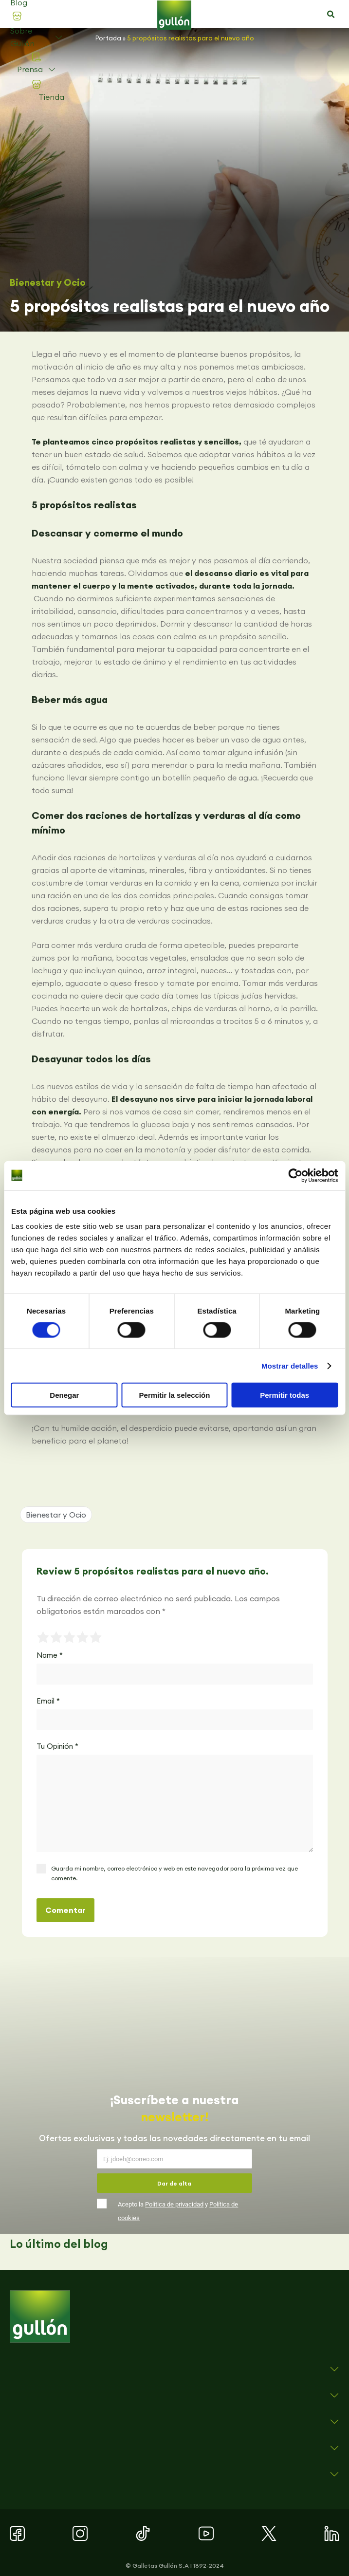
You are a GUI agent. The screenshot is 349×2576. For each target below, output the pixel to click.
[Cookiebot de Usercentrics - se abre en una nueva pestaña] (295, 1175)
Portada (108, 38)
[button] (331, 14)
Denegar (64, 1395)
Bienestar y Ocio (48, 282)
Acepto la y (178, 2211)
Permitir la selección (174, 1395)
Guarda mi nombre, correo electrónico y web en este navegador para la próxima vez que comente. (174, 1873)
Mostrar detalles (289, 1365)
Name (50, 1655)
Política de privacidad (174, 2204)
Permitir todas (284, 1395)
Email (48, 1700)
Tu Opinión (57, 1746)
